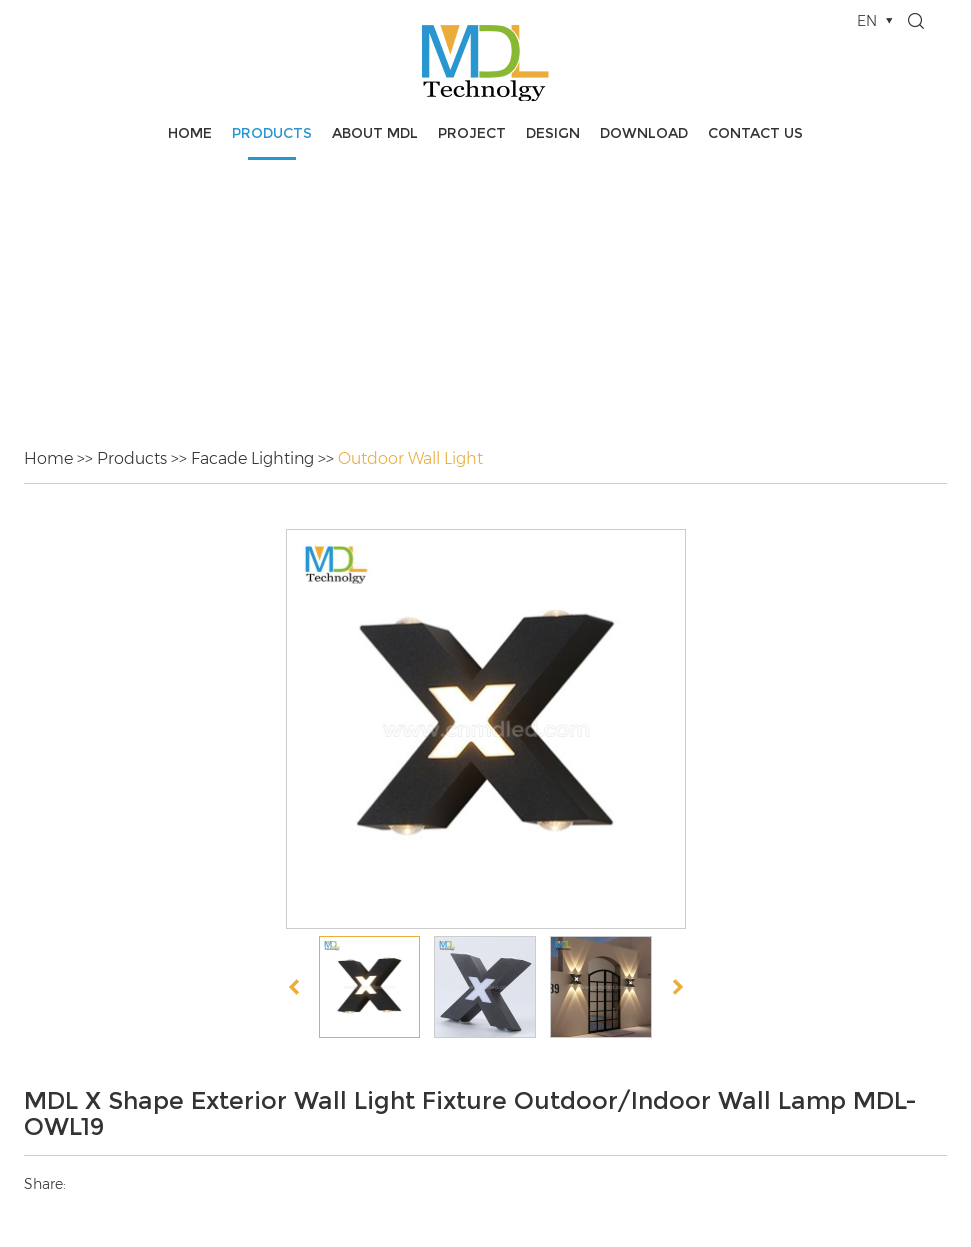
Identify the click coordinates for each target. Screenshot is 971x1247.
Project (472, 133)
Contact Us (755, 133)
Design (553, 133)
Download (644, 133)
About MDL (375, 133)
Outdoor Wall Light (410, 458)
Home (190, 133)
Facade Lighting (252, 458)
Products (272, 133)
